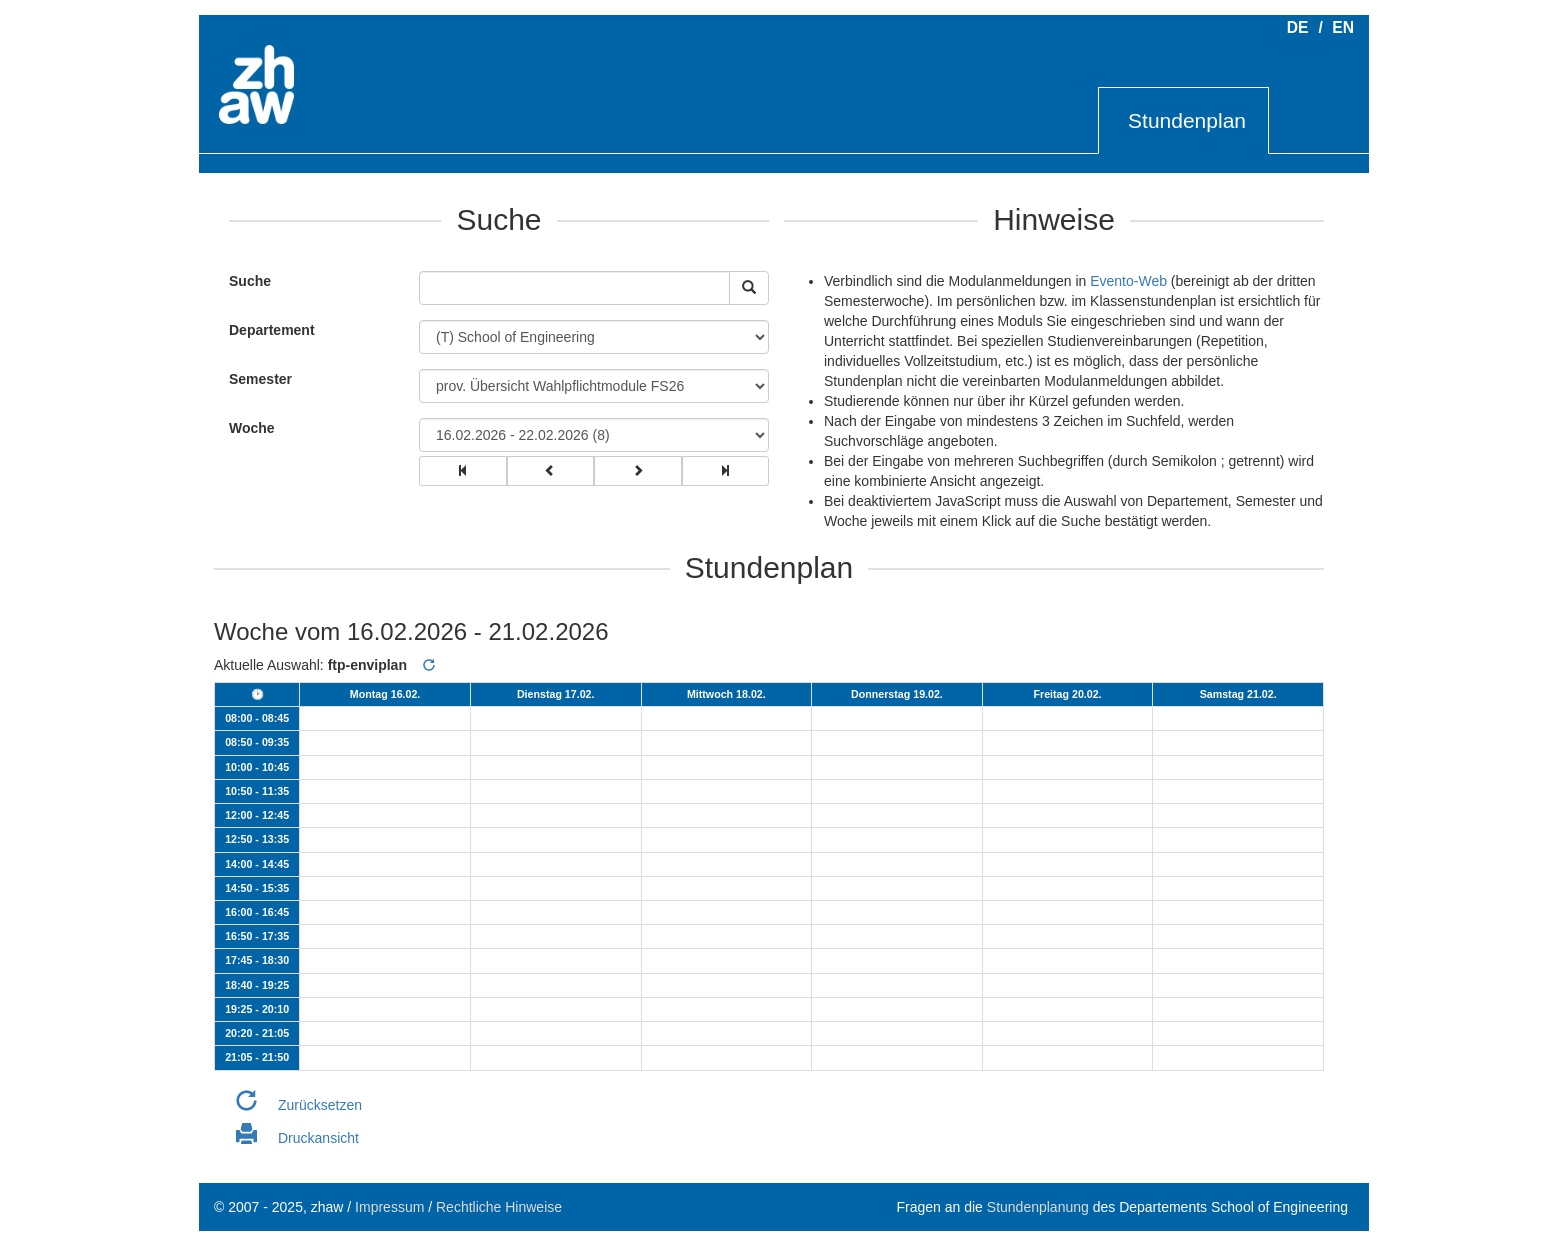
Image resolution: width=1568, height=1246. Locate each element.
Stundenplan (1187, 120)
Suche (245, 281)
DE (1298, 27)
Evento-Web (1128, 281)
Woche (252, 428)
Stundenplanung (1038, 1207)
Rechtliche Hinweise (499, 1207)
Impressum (389, 1207)
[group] (463, 471)
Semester (260, 379)
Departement (272, 330)
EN (1343, 27)
